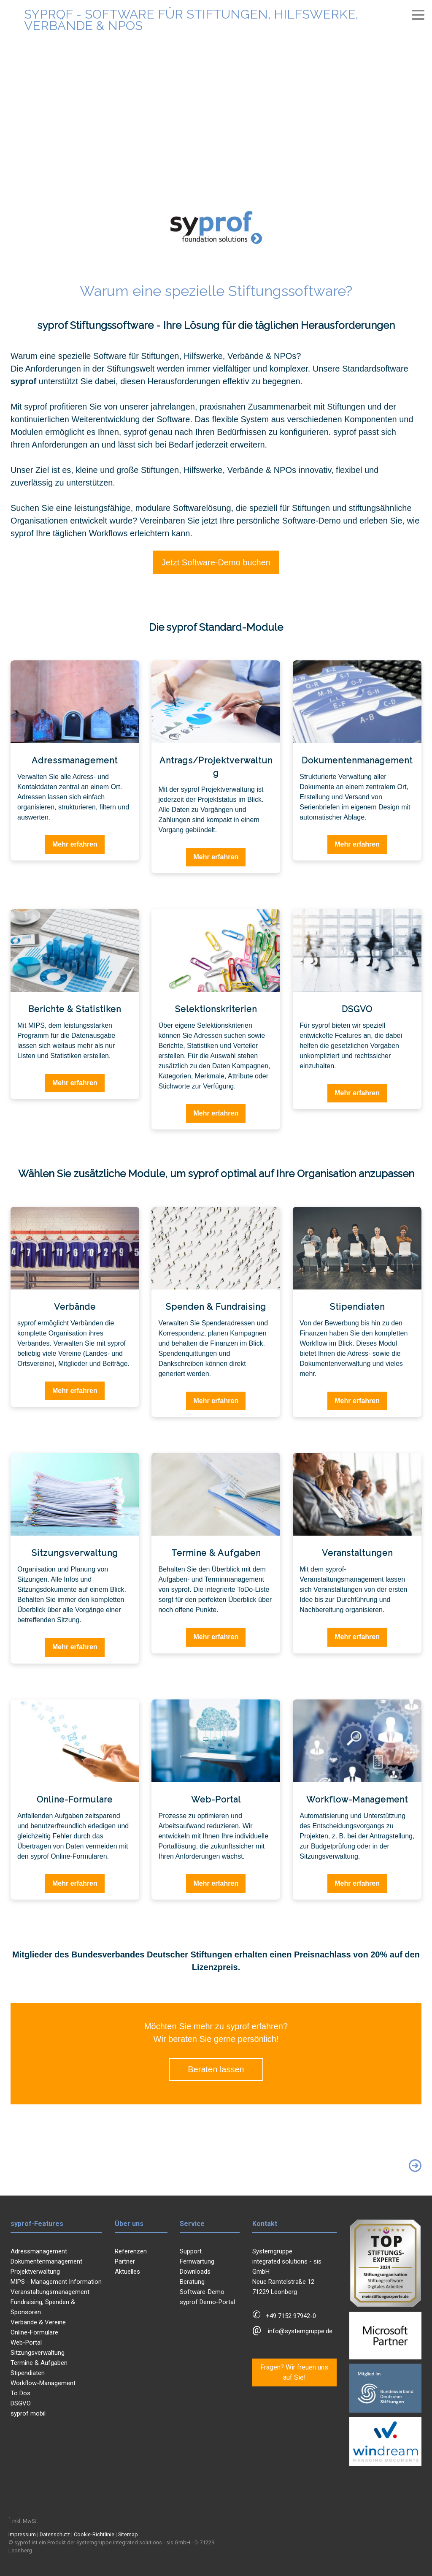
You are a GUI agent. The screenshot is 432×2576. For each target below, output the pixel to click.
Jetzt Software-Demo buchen (216, 562)
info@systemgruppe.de (300, 2331)
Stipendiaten (28, 2373)
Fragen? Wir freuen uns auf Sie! (294, 2372)
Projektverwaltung (35, 2271)
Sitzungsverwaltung (38, 2352)
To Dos (20, 2393)
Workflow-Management (43, 2383)
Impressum (22, 2534)
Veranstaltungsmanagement (50, 2292)
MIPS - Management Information (56, 2282)
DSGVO (21, 2403)
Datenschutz (55, 2534)
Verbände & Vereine (38, 2322)
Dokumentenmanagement (46, 2261)
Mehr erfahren (74, 844)
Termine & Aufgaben (39, 2363)
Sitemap (128, 2534)
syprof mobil (28, 2413)
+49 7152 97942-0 (291, 2316)
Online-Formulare (34, 2332)
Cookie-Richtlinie (94, 2534)
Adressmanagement (39, 2251)
